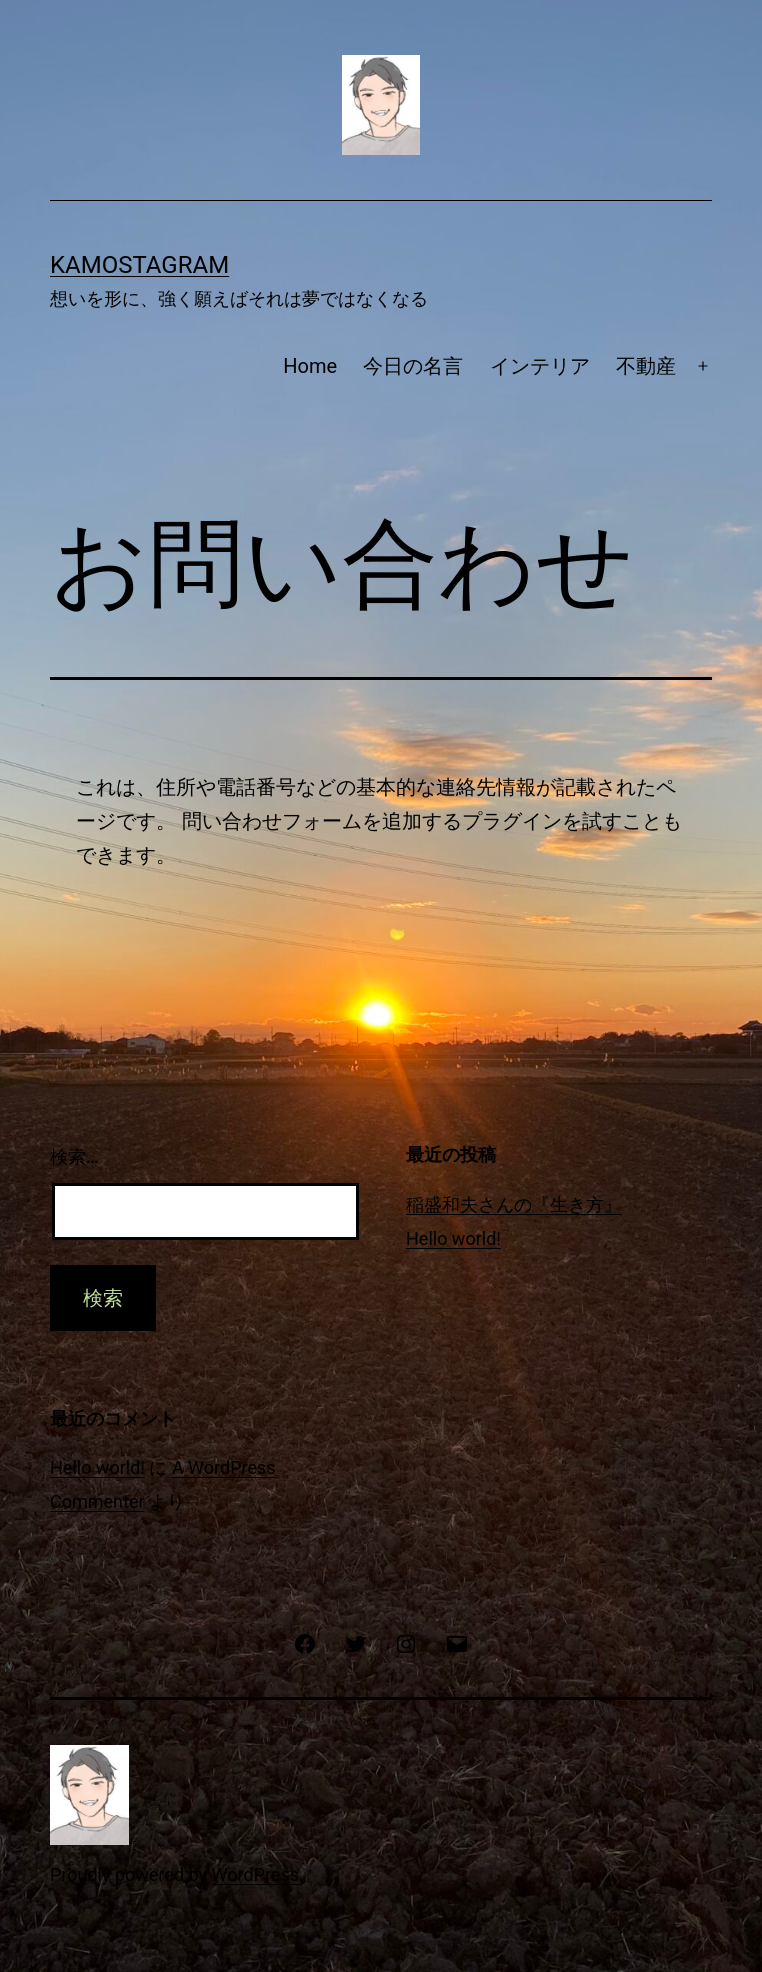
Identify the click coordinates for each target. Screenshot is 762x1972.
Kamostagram (139, 265)
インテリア (540, 366)
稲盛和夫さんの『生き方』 (514, 1204)
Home (310, 366)
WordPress (255, 1874)
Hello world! (453, 1238)
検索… (74, 1156)
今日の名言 (413, 366)
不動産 (646, 366)
